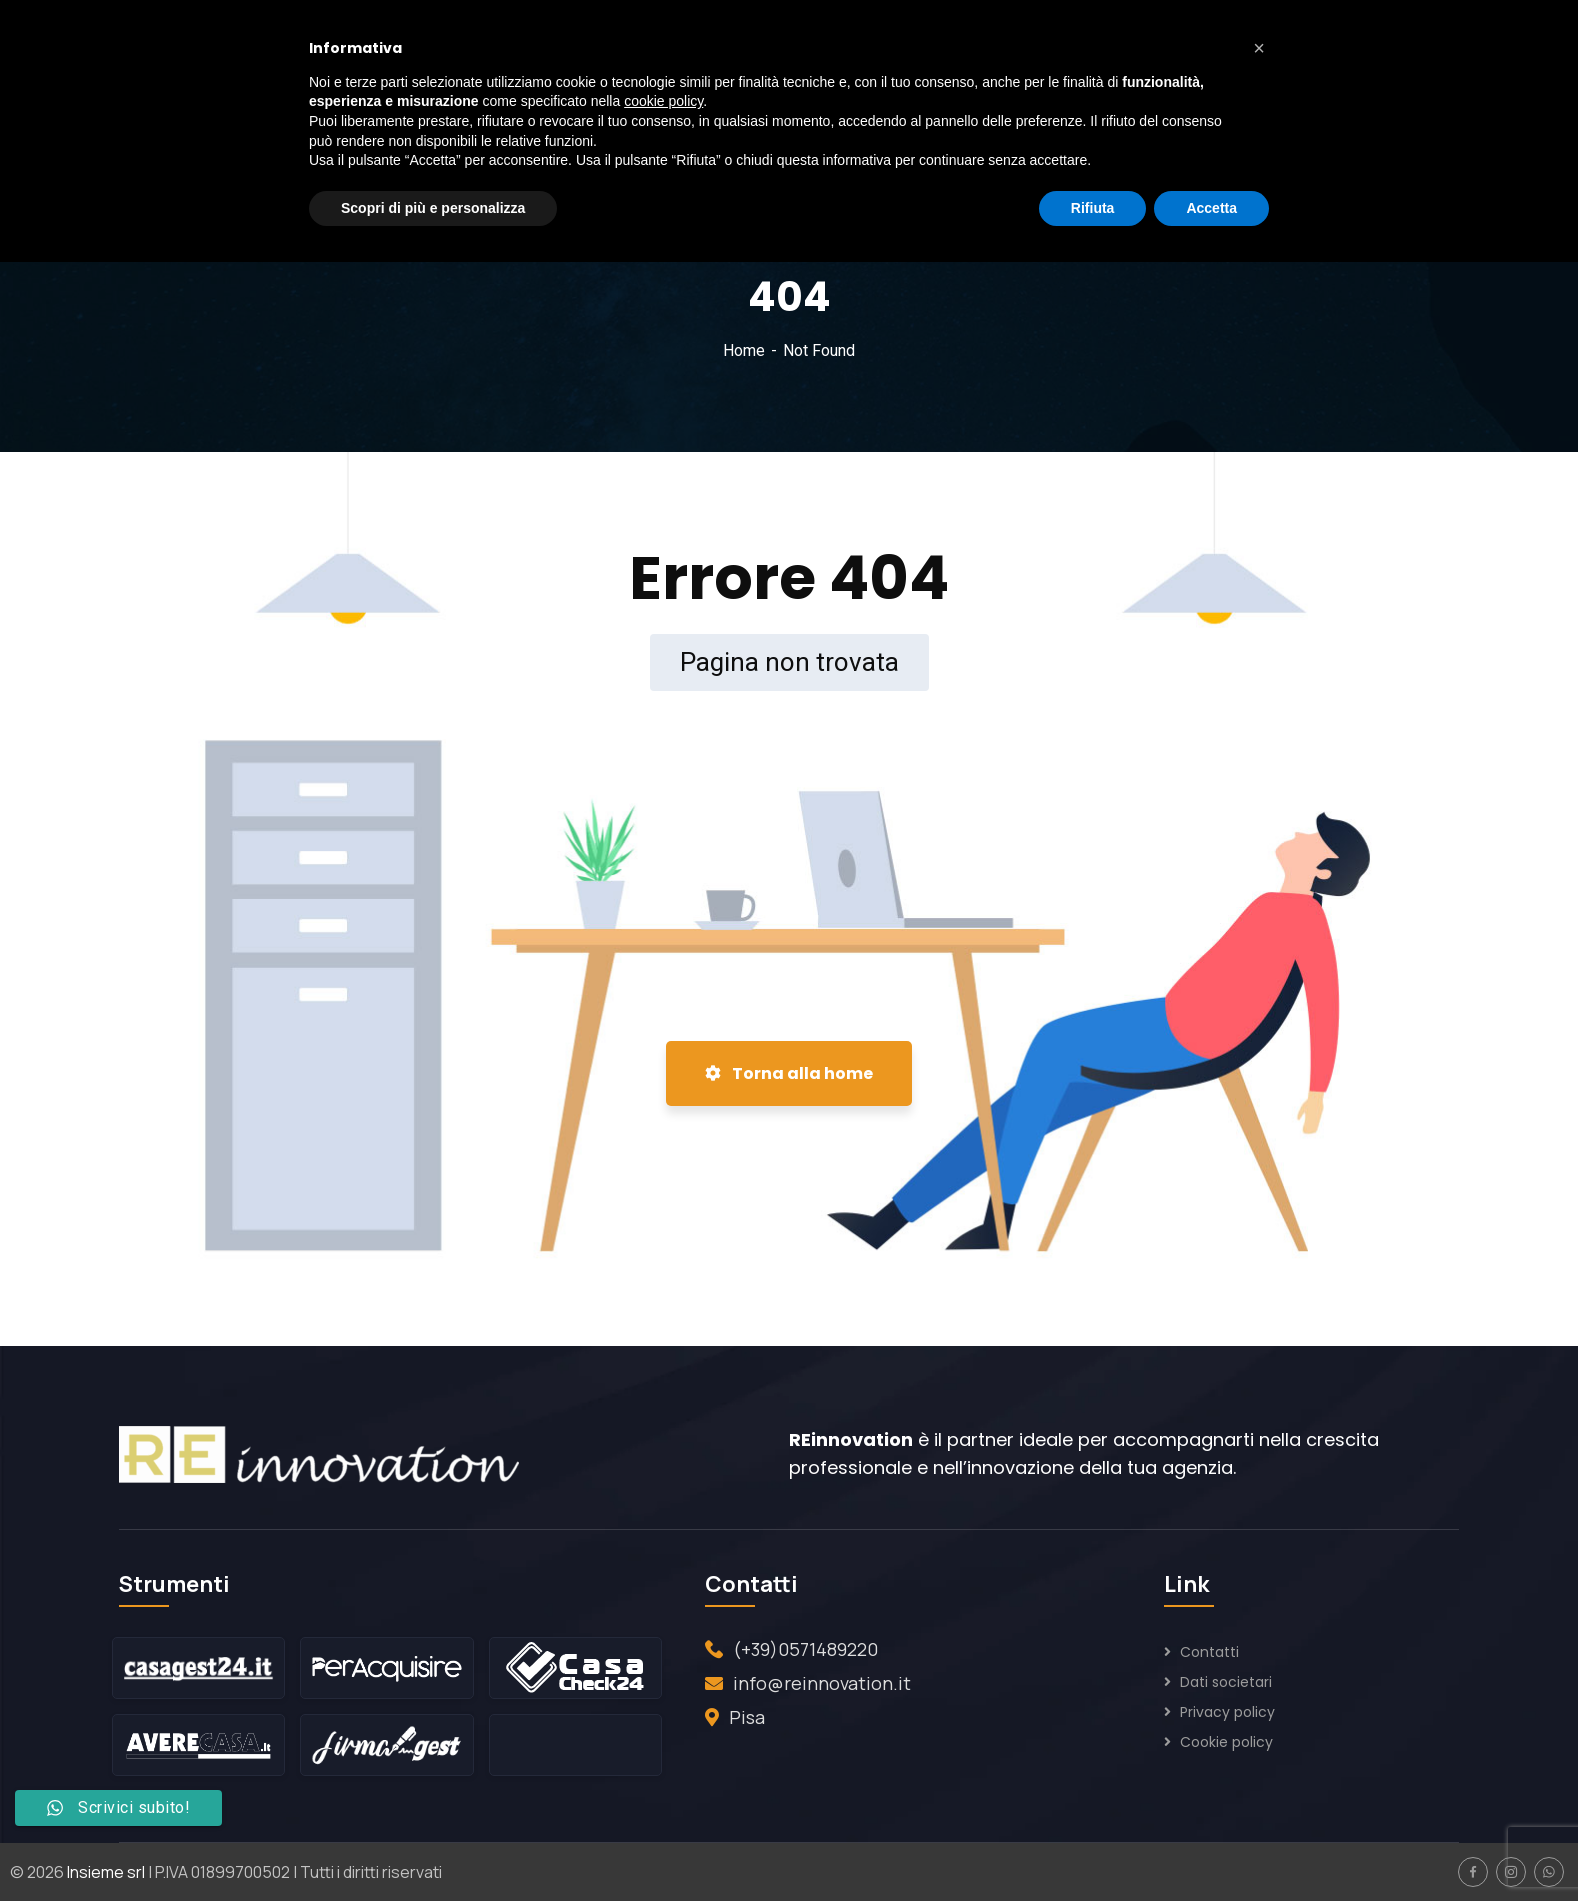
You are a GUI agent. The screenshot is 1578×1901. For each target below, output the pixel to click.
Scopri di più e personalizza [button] (433, 208)
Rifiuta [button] (1093, 208)
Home (744, 350)
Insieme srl (106, 1872)
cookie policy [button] (663, 101)
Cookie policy (1226, 1742)
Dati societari (1226, 1682)
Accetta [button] (1211, 208)
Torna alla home (789, 1073)
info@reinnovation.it (822, 1683)
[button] (1259, 48)
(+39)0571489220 (805, 1649)
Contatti (1209, 1652)
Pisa (747, 1717)
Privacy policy (1227, 1712)
